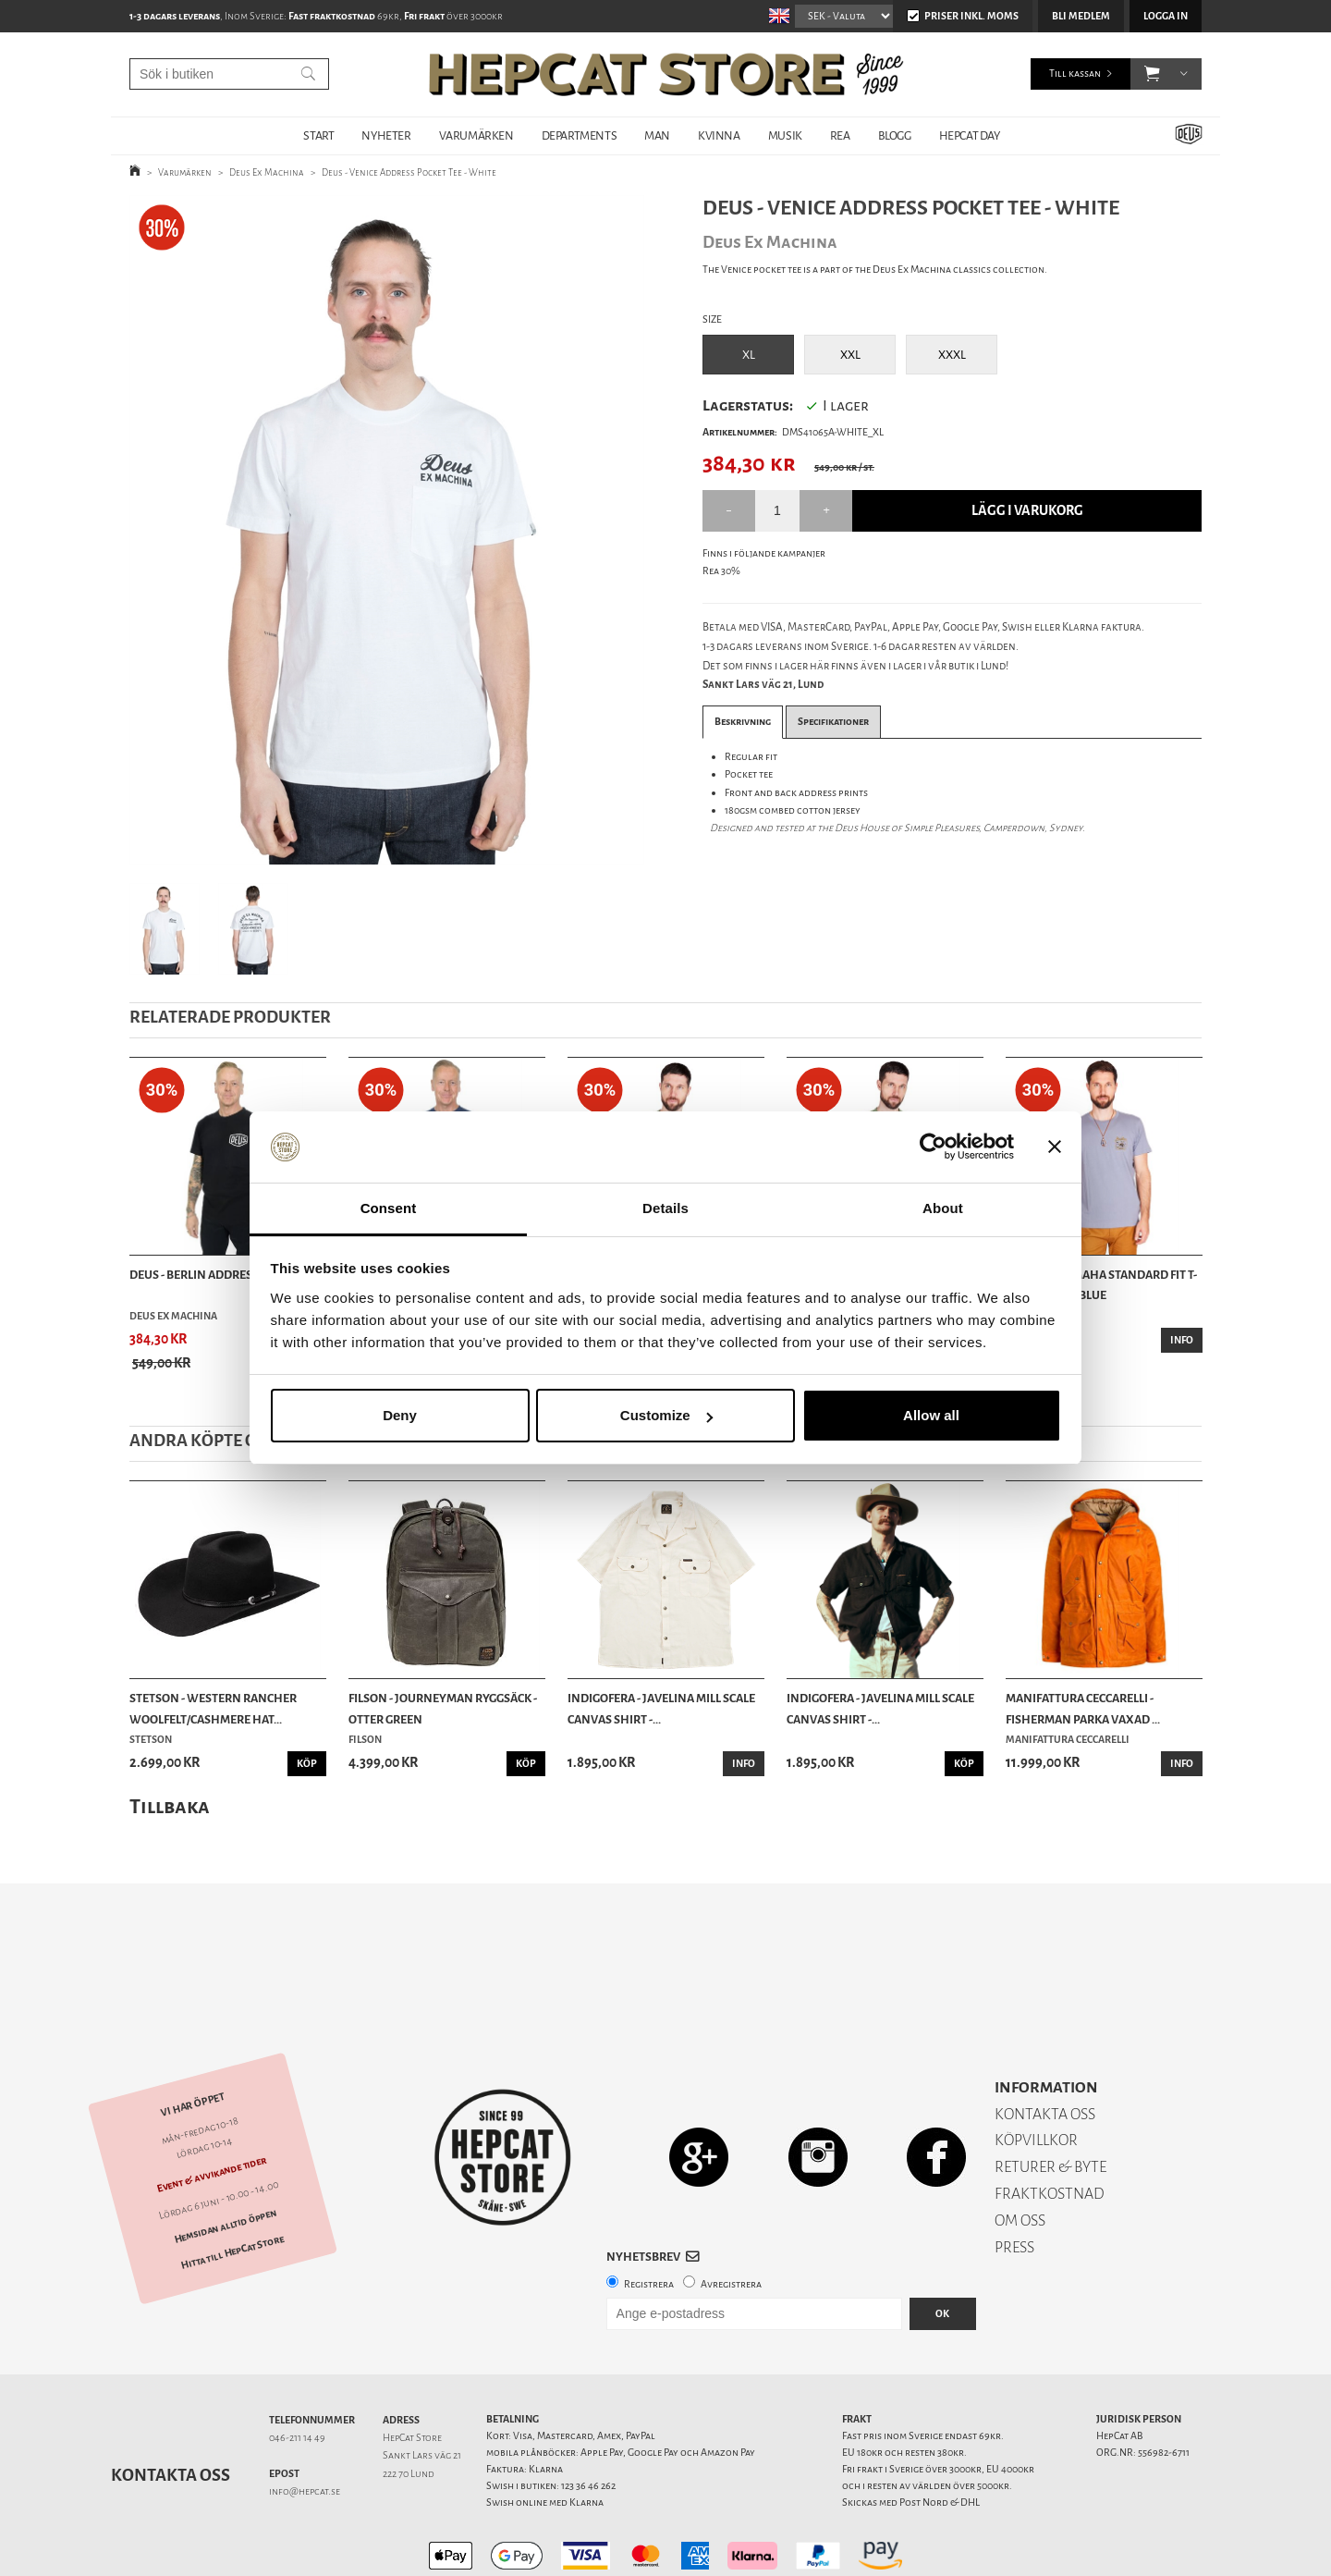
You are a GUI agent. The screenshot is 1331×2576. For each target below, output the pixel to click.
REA (840, 135)
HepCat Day (969, 135)
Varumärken (185, 172)
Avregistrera (731, 2219)
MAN (657, 135)
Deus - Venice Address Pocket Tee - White (409, 172)
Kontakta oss (170, 2410)
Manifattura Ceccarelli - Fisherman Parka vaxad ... (1083, 1708)
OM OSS (1020, 2155)
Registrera (649, 2219)
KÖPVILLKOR (1036, 2075)
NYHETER (385, 135)
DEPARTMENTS (579, 135)
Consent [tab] (388, 1208)
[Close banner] (1054, 1147)
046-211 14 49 (297, 2373)
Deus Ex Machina (266, 172)
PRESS (1014, 2182)
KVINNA (719, 135)
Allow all (931, 1415)
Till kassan (1075, 73)
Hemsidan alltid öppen (225, 2161)
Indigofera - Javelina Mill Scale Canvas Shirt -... (661, 1708)
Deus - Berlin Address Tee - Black (225, 1274)
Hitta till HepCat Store (232, 2187)
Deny (400, 1415)
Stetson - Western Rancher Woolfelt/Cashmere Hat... (213, 1708)
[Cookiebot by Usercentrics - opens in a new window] (933, 1147)
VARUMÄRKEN (476, 135)
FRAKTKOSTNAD (1050, 2129)
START (318, 135)
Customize (666, 1415)
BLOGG (894, 135)
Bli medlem (1081, 16)
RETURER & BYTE (1050, 2102)
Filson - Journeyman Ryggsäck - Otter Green (442, 1708)
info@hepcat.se (304, 2427)
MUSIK (785, 135)
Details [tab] (665, 1208)
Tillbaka (169, 1806)
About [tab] (942, 1208)
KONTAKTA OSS (1045, 2049)
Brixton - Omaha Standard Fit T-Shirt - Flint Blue (1101, 1285)
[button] (1152, 74)
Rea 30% (721, 571)
